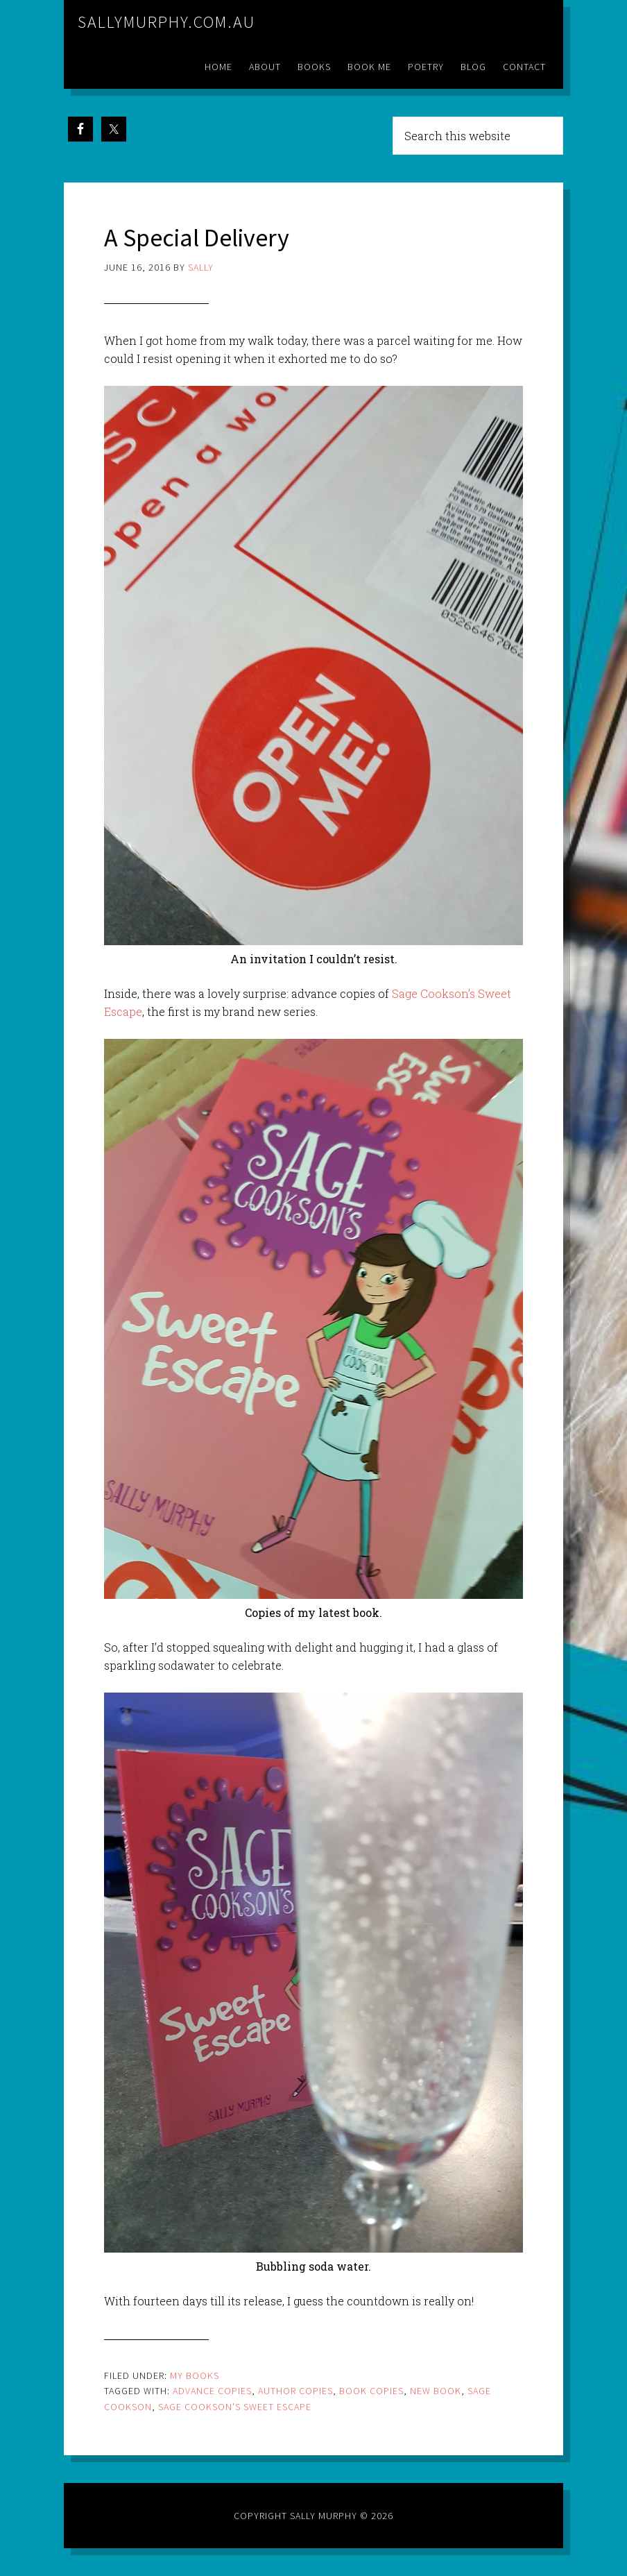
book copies (371, 2390)
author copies (295, 2390)
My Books (194, 2375)
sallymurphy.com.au (166, 22)
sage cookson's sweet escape (234, 2406)
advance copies (212, 2390)
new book (435, 2390)
